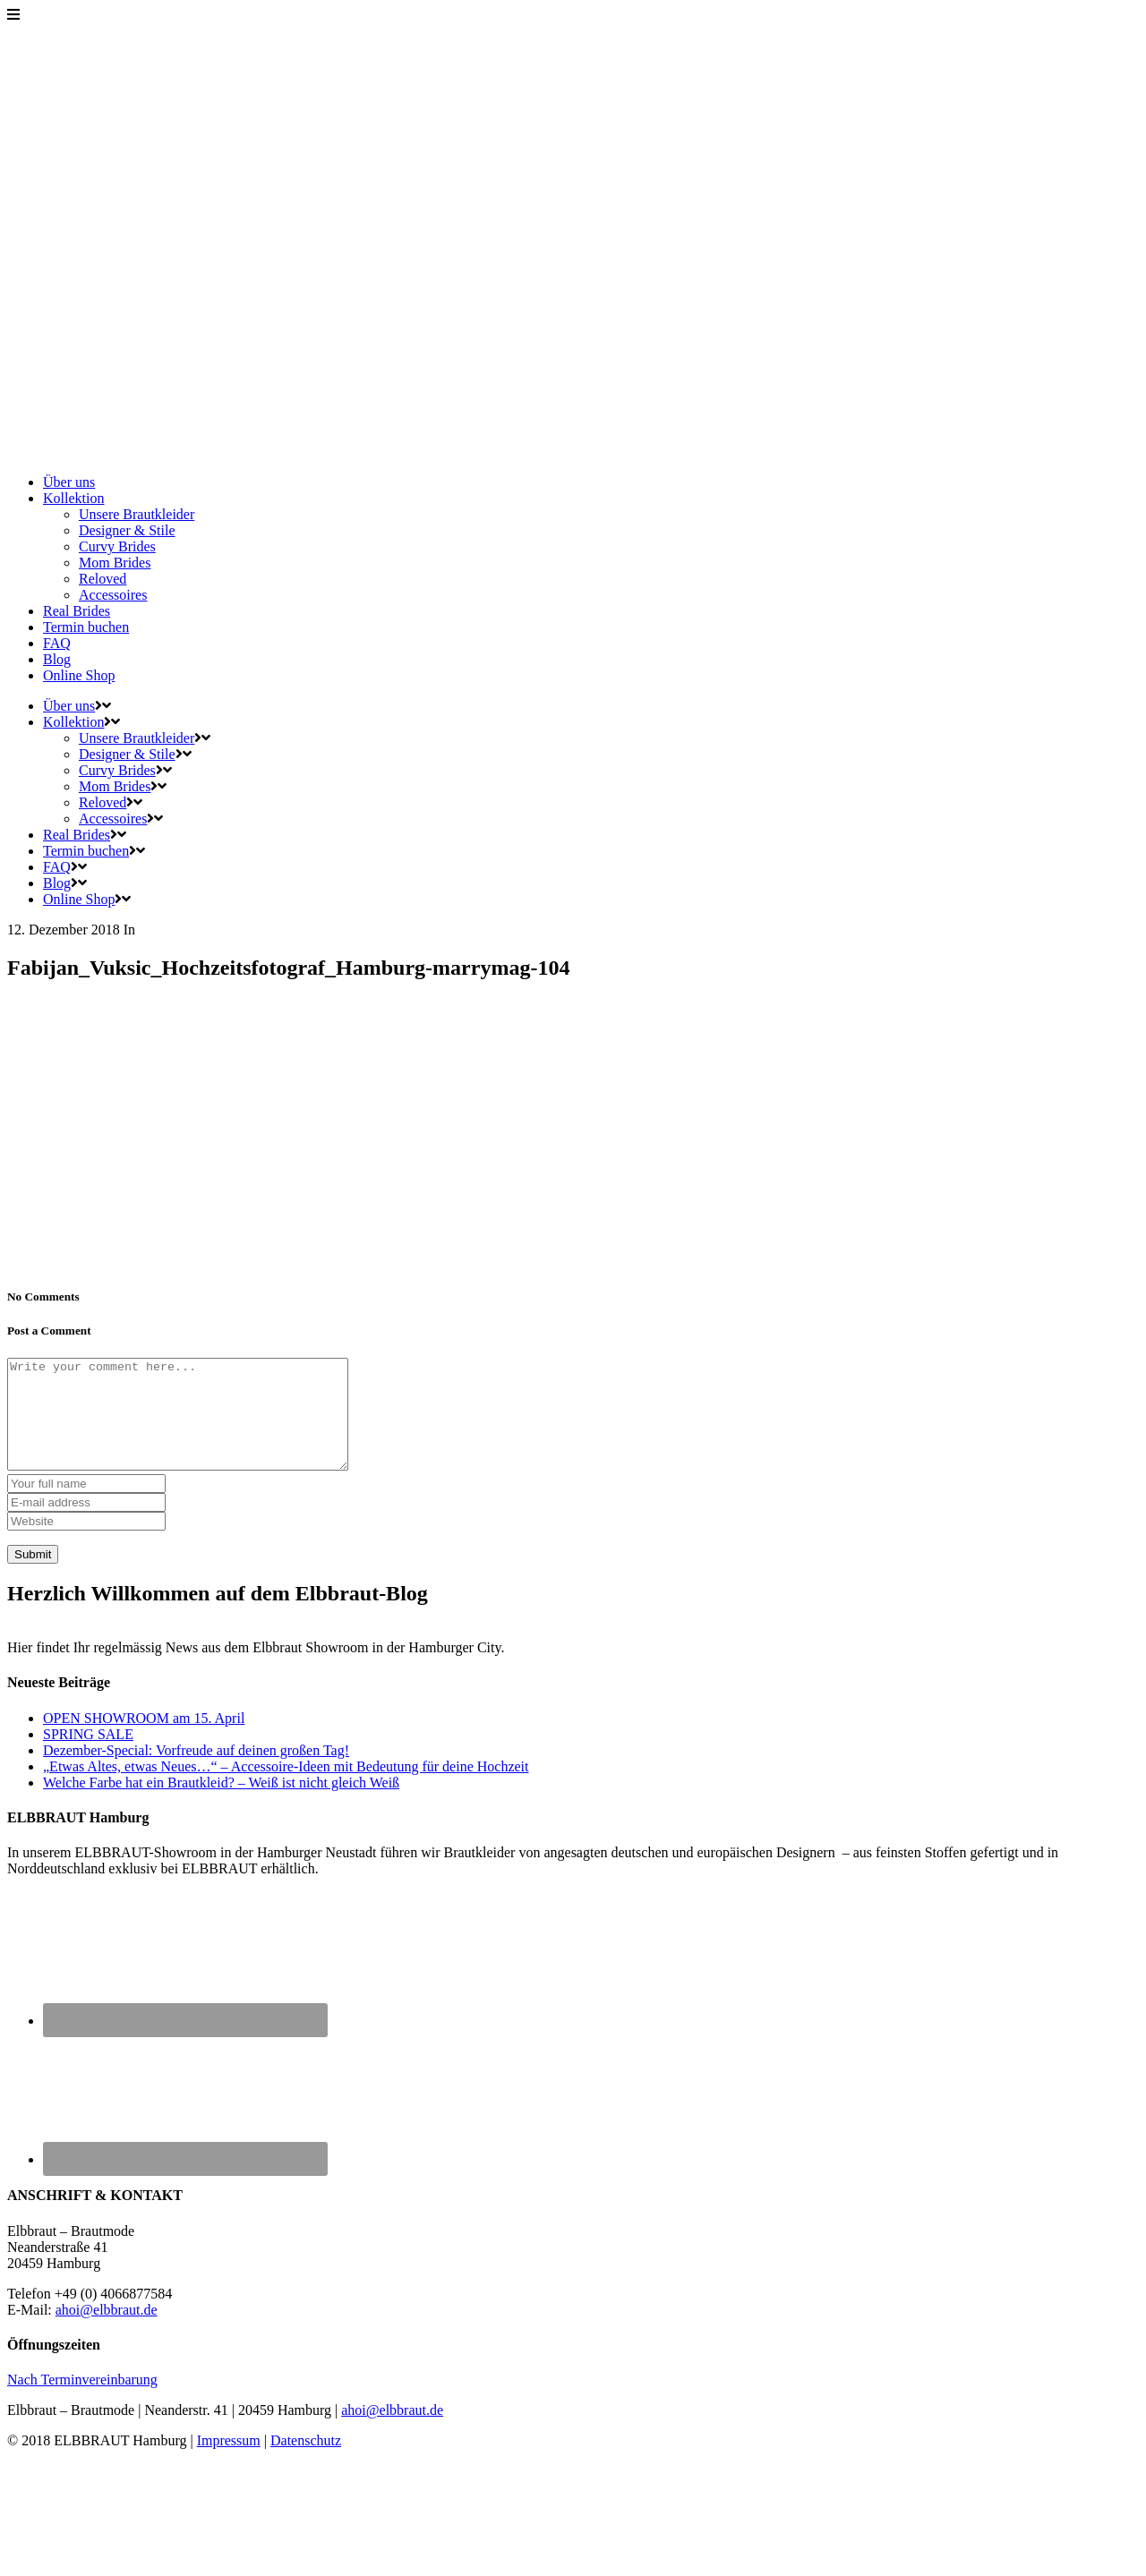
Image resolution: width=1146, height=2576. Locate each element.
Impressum (229, 2461)
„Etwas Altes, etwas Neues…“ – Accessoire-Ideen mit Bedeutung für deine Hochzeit (285, 1788)
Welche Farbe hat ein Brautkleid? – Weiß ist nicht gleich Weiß (221, 1804)
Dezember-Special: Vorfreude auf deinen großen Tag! (196, 1771)
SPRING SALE (88, 1755)
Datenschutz (305, 2461)
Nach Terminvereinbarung (82, 2401)
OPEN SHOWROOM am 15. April (143, 1739)
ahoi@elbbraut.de (107, 2331)
